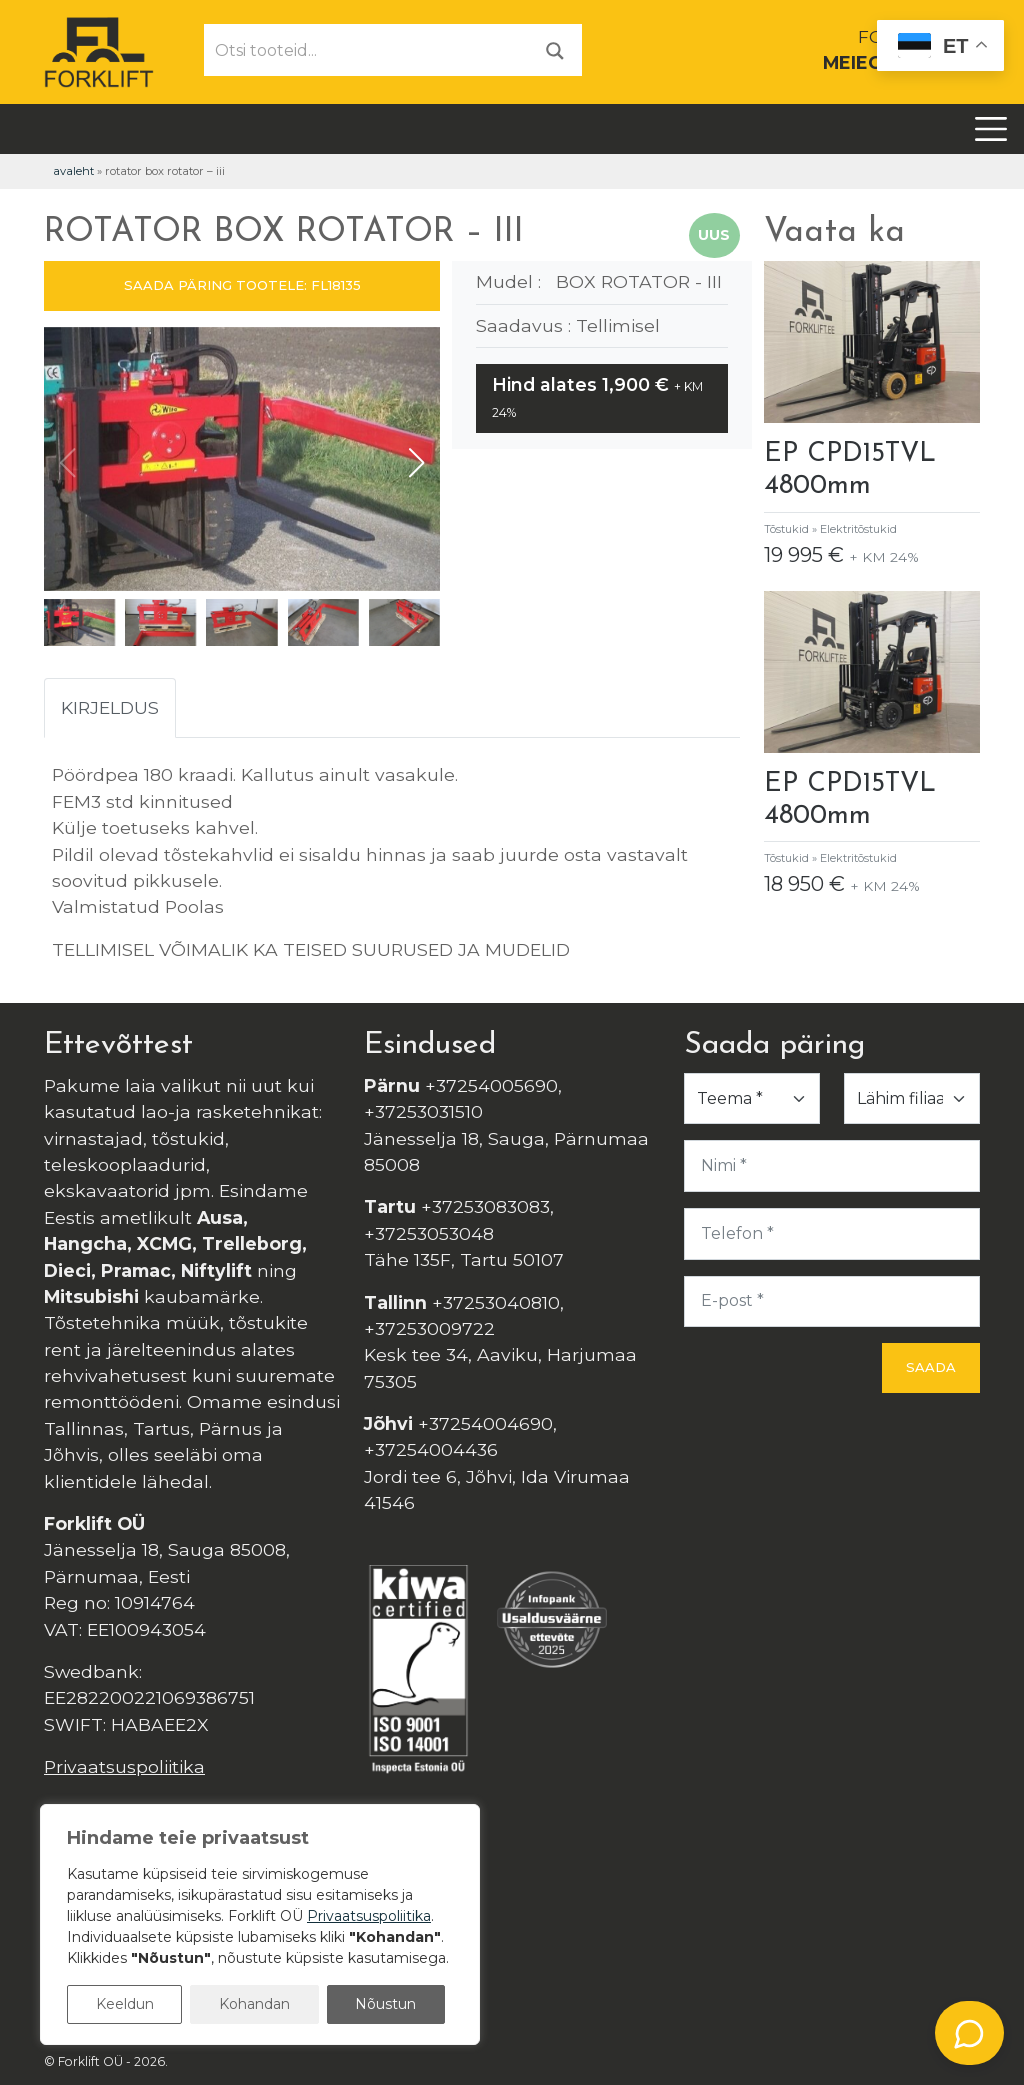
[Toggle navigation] (991, 129)
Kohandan (254, 2004)
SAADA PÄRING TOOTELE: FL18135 (242, 285)
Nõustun (385, 2004)
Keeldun (125, 2004)
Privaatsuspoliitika (124, 1766)
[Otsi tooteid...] (367, 50)
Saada (931, 1367)
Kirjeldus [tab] (110, 707)
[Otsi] (555, 49)
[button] (416, 463)
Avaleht (73, 171)
